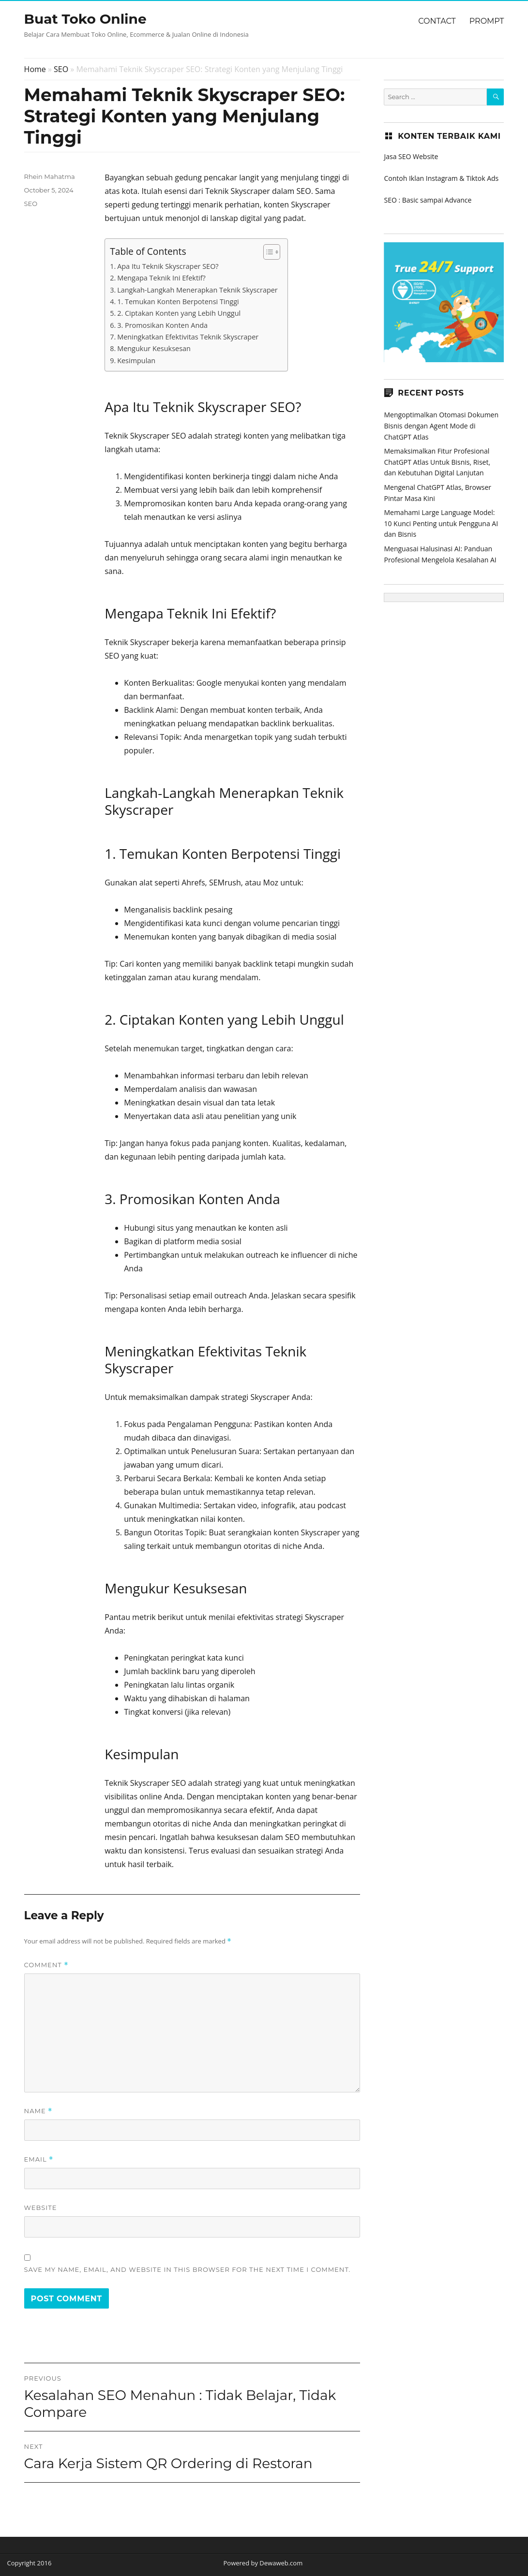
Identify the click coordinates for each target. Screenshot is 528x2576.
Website (40, 2207)
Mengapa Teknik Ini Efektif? (161, 277)
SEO (61, 69)
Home (35, 69)
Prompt (486, 21)
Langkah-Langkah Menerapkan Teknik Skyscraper (197, 289)
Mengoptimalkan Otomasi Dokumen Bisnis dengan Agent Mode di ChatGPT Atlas (441, 425)
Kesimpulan (136, 360)
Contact (436, 21)
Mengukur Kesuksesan (154, 348)
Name (38, 2111)
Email (39, 2159)
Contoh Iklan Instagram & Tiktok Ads (441, 178)
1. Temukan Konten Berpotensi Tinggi (178, 301)
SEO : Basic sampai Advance (427, 200)
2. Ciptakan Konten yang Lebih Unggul (179, 313)
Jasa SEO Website (411, 156)
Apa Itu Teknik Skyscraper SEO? (167, 266)
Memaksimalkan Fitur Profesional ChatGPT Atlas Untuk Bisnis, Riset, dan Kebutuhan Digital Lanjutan (437, 461)
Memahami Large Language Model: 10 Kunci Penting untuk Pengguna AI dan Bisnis (441, 523)
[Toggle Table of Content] (267, 252)
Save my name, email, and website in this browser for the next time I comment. (187, 2269)
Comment (46, 1965)
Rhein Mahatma (49, 176)
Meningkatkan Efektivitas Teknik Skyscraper (187, 336)
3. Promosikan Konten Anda (162, 325)
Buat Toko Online (85, 19)
